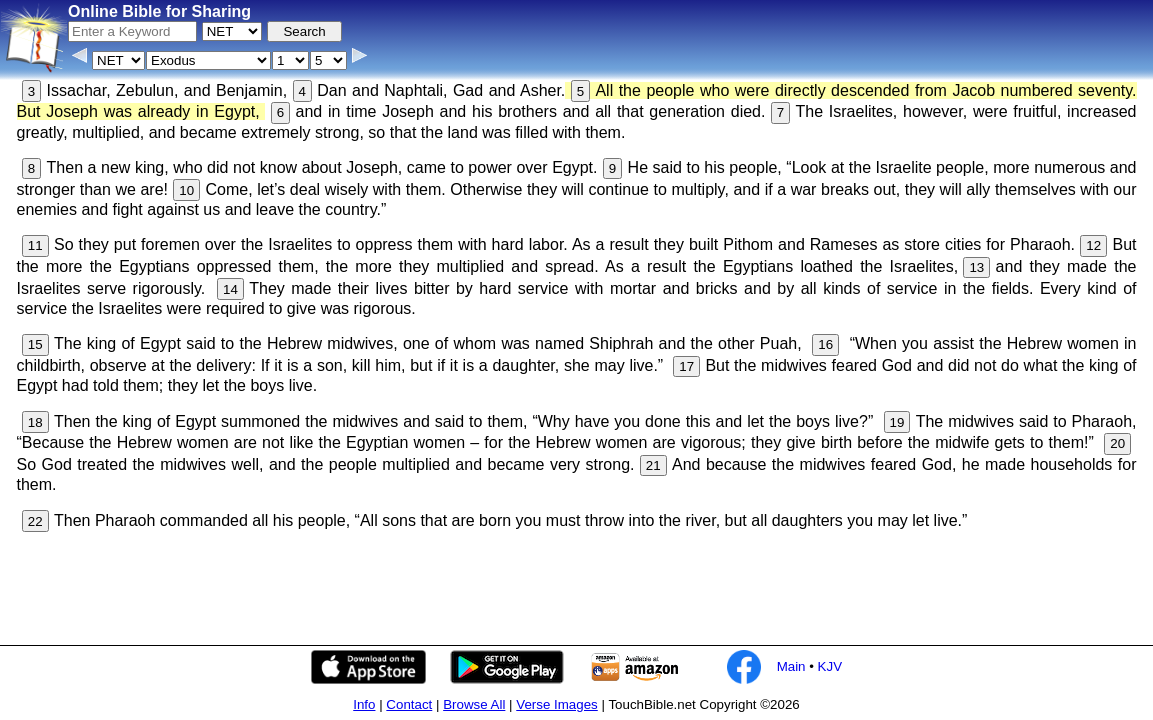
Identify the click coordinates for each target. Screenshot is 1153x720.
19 (897, 422)
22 (35, 521)
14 (230, 289)
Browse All (474, 704)
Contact (409, 704)
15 (35, 344)
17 (686, 366)
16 (825, 344)
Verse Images (557, 704)
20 (1117, 443)
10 (186, 190)
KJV (830, 666)
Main (791, 666)
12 (1093, 245)
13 (976, 267)
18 (35, 422)
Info (364, 704)
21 (653, 465)
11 (35, 245)
